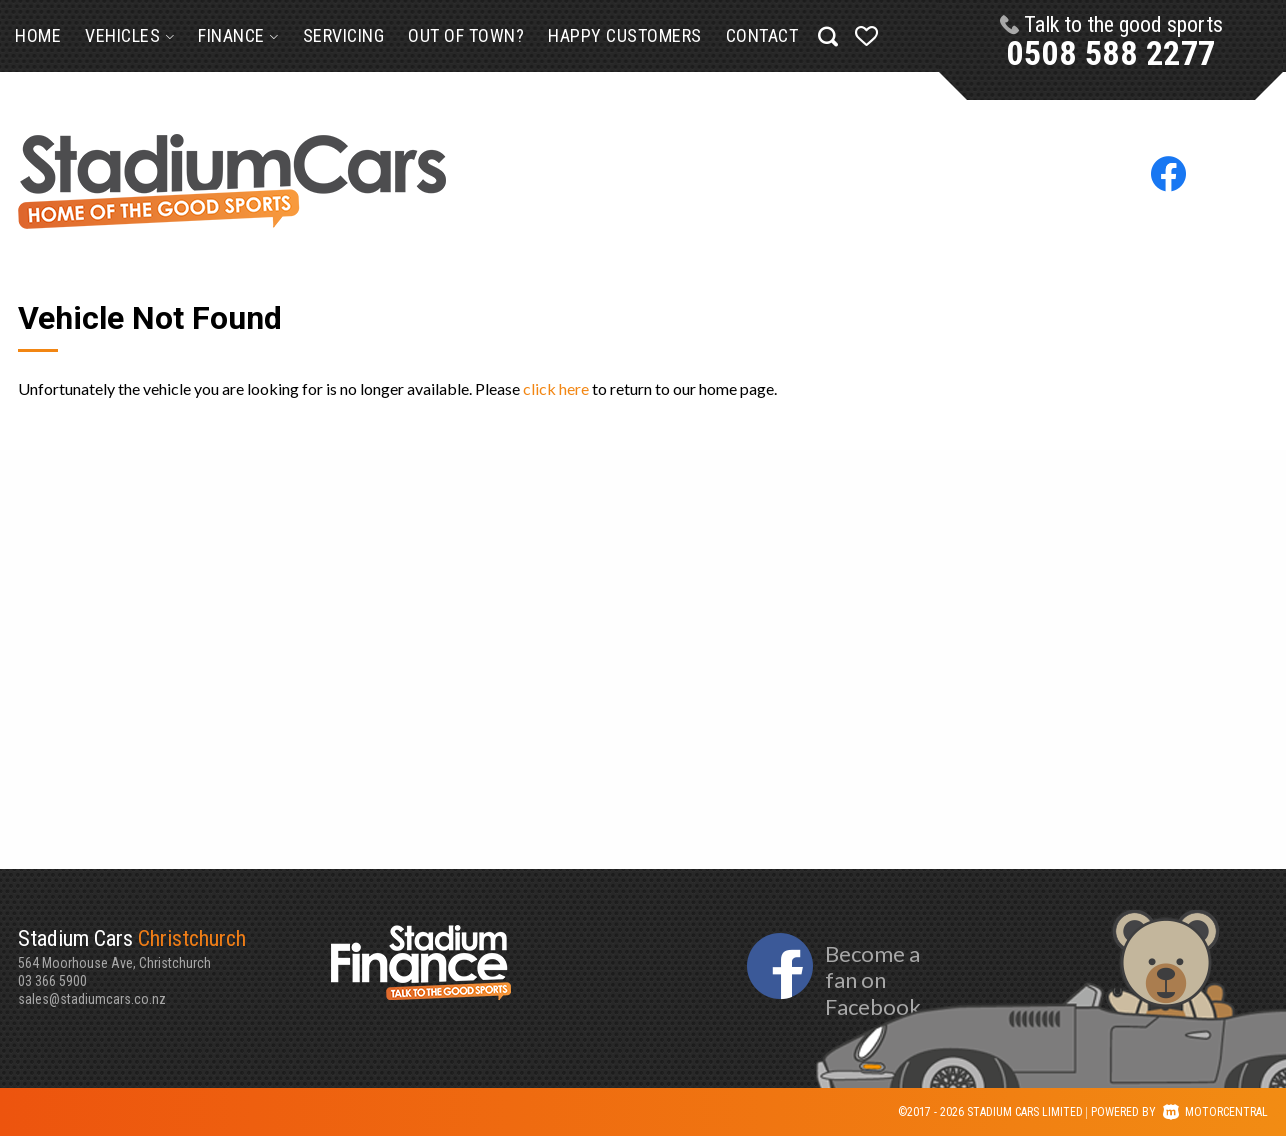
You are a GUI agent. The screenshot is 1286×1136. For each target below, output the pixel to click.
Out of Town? (466, 35)
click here (556, 388)
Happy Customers (625, 35)
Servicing (344, 35)
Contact (762, 35)
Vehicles (129, 35)
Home (38, 35)
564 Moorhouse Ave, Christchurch (174, 948)
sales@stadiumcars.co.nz (92, 999)
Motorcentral (1215, 1112)
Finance (238, 35)
